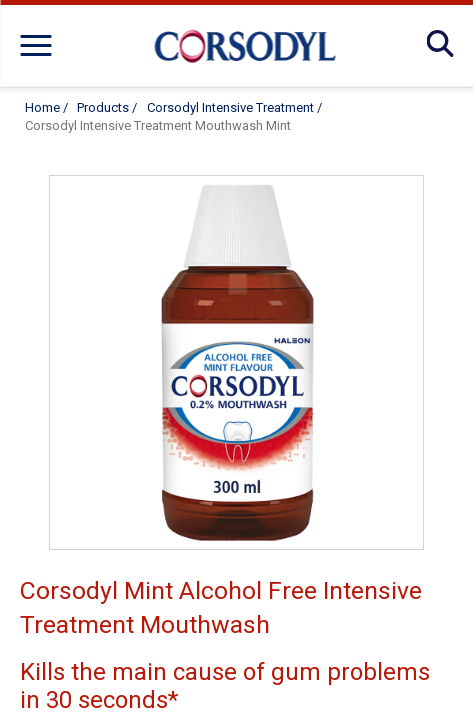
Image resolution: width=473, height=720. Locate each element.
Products (103, 107)
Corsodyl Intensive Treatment (230, 107)
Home (42, 107)
